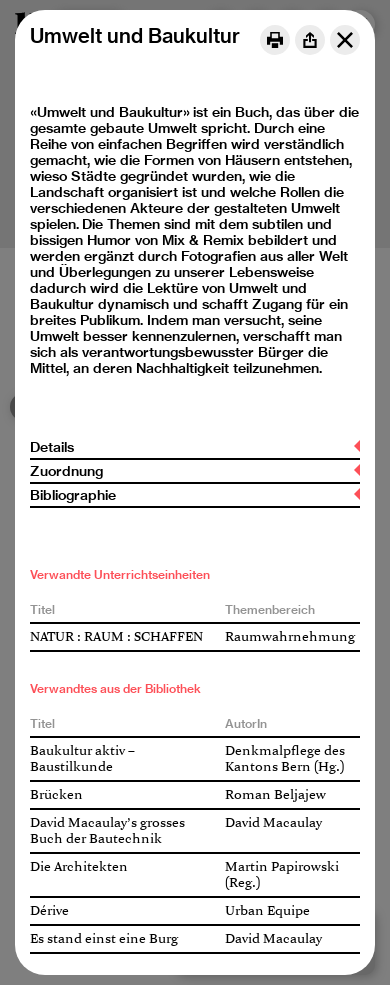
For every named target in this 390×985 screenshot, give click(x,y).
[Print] (275, 40)
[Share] (310, 40)
